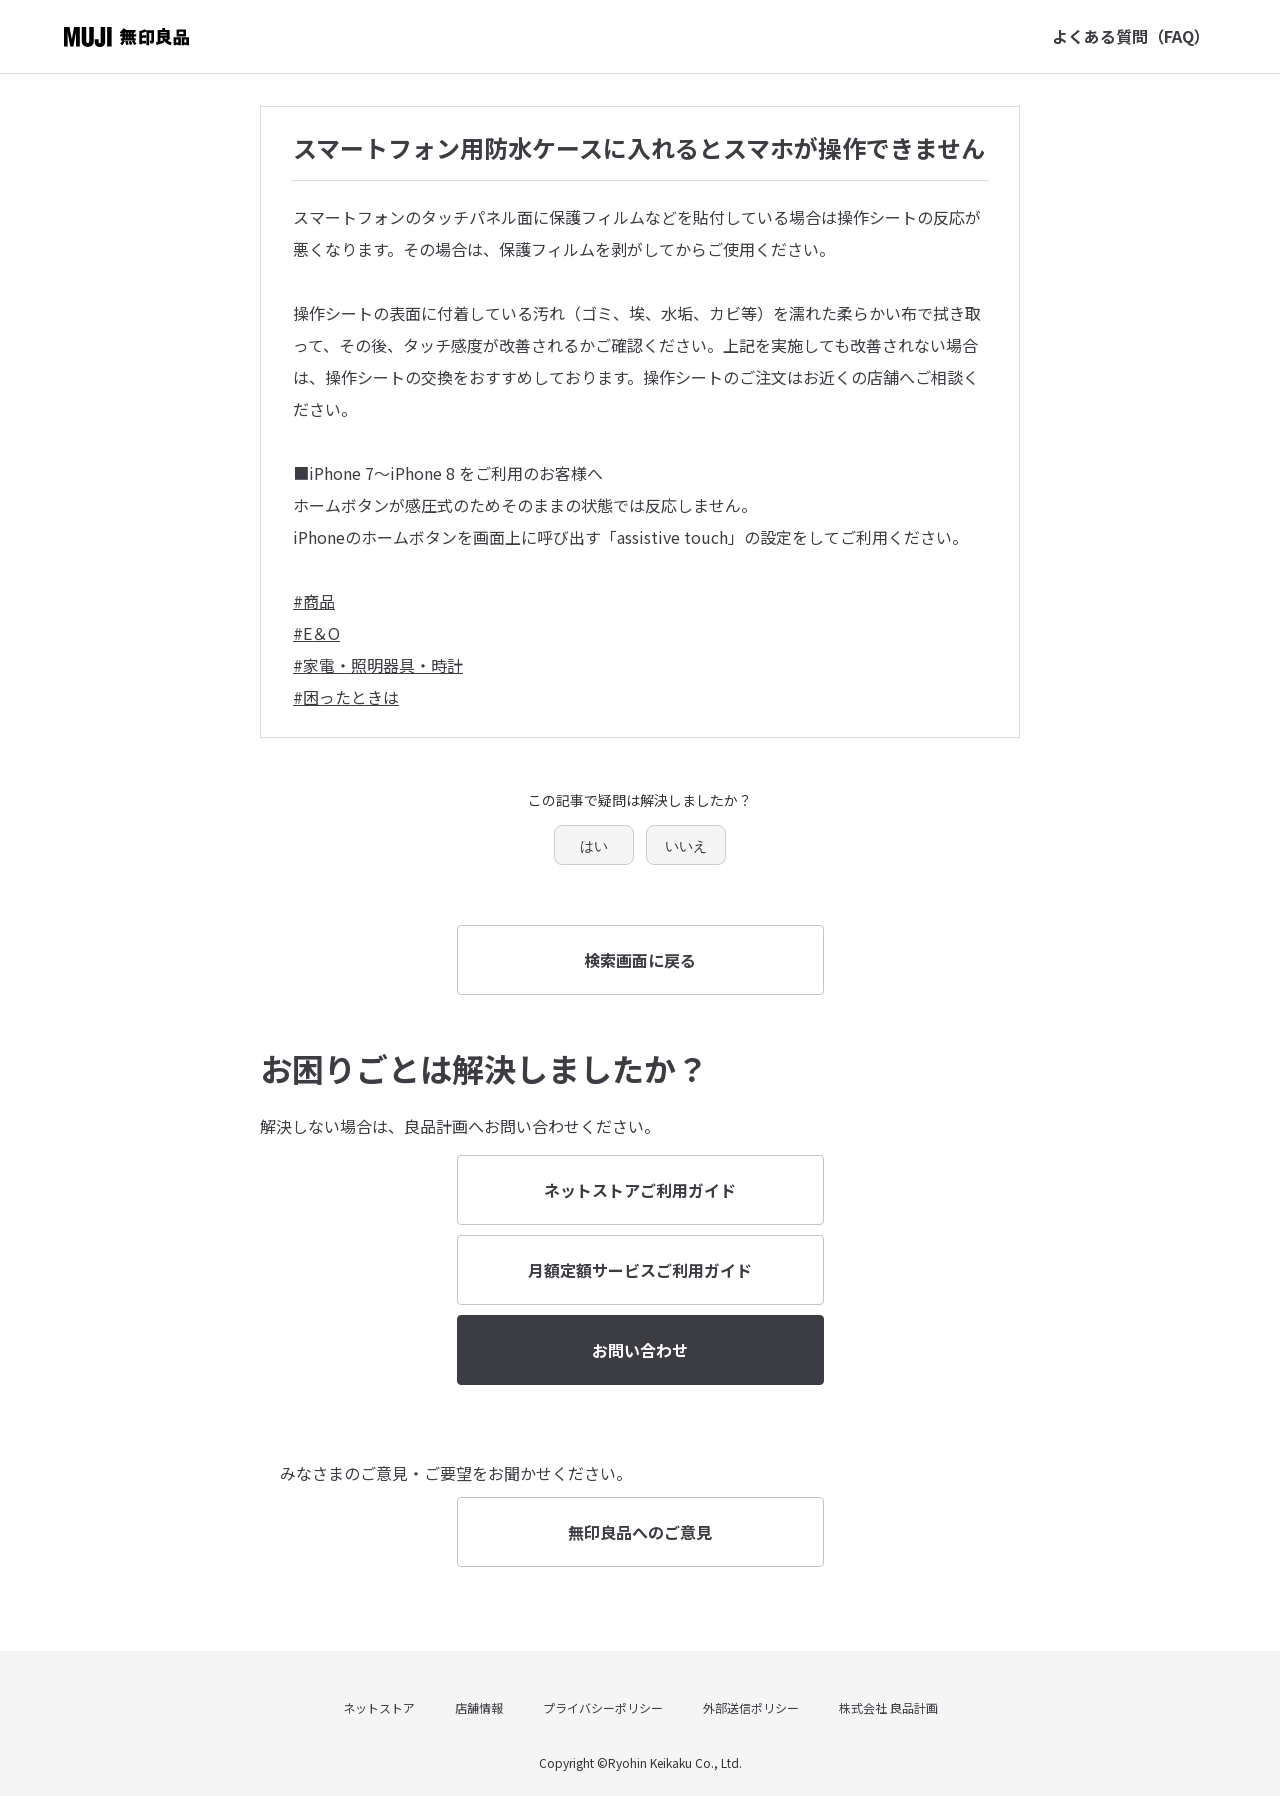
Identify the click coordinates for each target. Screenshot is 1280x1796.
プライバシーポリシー (603, 1707)
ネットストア (379, 1707)
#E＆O (316, 633)
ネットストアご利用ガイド (640, 1190)
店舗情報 (479, 1707)
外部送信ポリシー (751, 1707)
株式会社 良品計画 (888, 1707)
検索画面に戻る (640, 960)
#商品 (314, 601)
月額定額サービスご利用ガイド (640, 1270)
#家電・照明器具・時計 (378, 665)
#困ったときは (346, 697)
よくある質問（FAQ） (1131, 36)
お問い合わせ (640, 1350)
